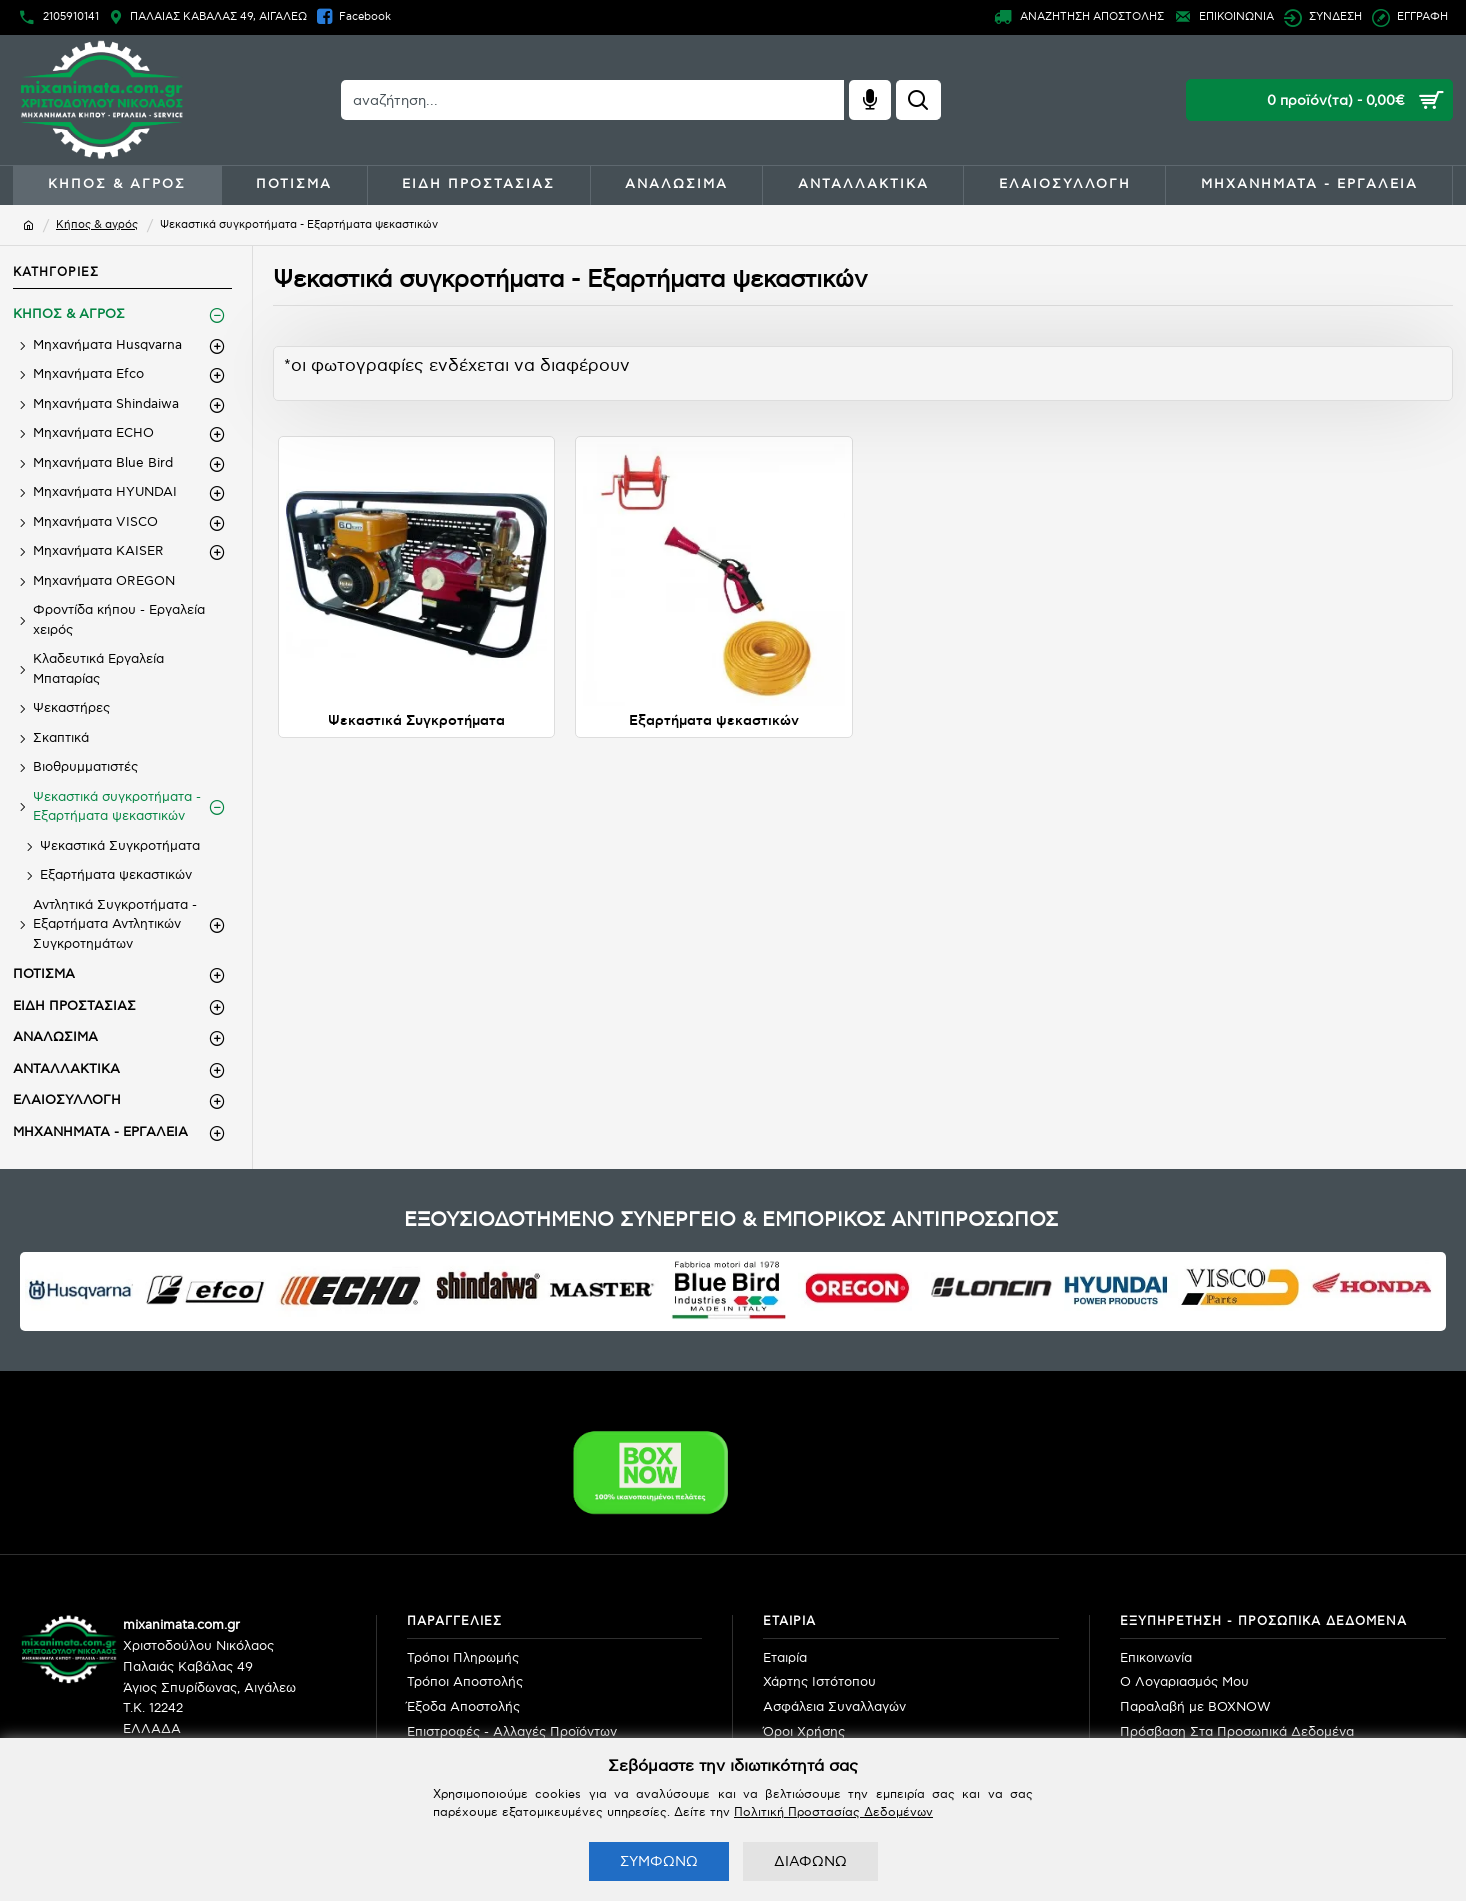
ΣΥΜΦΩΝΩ (659, 1861)
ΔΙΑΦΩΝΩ (810, 1861)
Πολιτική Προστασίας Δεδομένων (833, 1812)
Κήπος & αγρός (97, 224)
